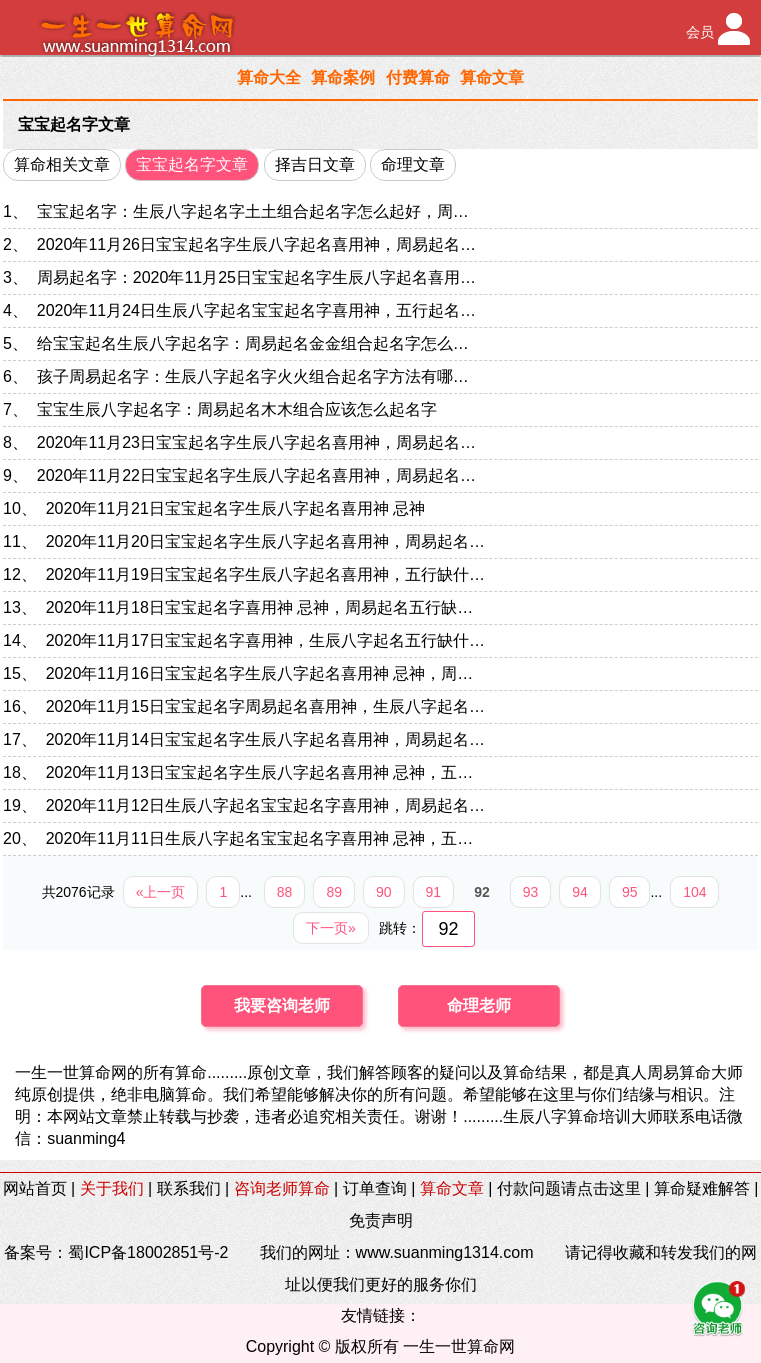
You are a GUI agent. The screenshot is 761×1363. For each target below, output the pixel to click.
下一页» (331, 928)
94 (580, 892)
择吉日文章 (315, 164)
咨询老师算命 (282, 1188)
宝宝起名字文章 (74, 124)
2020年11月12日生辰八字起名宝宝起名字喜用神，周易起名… (265, 805)
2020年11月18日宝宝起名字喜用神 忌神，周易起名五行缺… (260, 607)
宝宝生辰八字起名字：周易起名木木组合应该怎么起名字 (237, 409)
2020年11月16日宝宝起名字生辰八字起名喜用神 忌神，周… (260, 673)
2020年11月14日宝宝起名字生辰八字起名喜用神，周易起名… (265, 739)
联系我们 (189, 1188)
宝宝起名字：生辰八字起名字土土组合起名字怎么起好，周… (253, 211)
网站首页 (35, 1188)
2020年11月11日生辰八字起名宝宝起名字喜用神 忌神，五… (260, 838)
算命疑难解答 (702, 1188)
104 (694, 892)
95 (630, 892)
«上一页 (161, 892)
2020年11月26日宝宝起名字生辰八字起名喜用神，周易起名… (256, 244)
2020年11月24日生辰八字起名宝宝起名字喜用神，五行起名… (256, 310)
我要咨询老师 (282, 1005)
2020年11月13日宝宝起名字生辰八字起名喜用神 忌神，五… (260, 772)
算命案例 (343, 77)
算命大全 (269, 77)
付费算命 (418, 77)
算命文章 (492, 77)
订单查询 (375, 1188)
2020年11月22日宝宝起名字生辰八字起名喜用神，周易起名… (256, 475)
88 (285, 892)
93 (531, 892)
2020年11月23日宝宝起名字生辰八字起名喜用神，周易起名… (256, 442)
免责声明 (381, 1220)
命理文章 (413, 164)
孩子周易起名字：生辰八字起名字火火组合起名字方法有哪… (253, 376)
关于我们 (112, 1188)
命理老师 (479, 1005)
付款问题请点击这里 (569, 1188)
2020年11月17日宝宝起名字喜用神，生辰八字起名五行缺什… (265, 640)
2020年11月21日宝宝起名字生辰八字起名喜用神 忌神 (236, 508)
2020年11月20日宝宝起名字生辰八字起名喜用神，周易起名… (265, 541)
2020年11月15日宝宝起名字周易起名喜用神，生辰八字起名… (265, 706)
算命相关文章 (62, 164)
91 (434, 892)
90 (384, 892)
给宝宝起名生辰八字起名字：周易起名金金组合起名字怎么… (253, 343)
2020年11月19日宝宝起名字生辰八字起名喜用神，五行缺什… (265, 574)
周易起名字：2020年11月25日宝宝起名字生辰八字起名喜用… (256, 277)
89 (334, 892)
